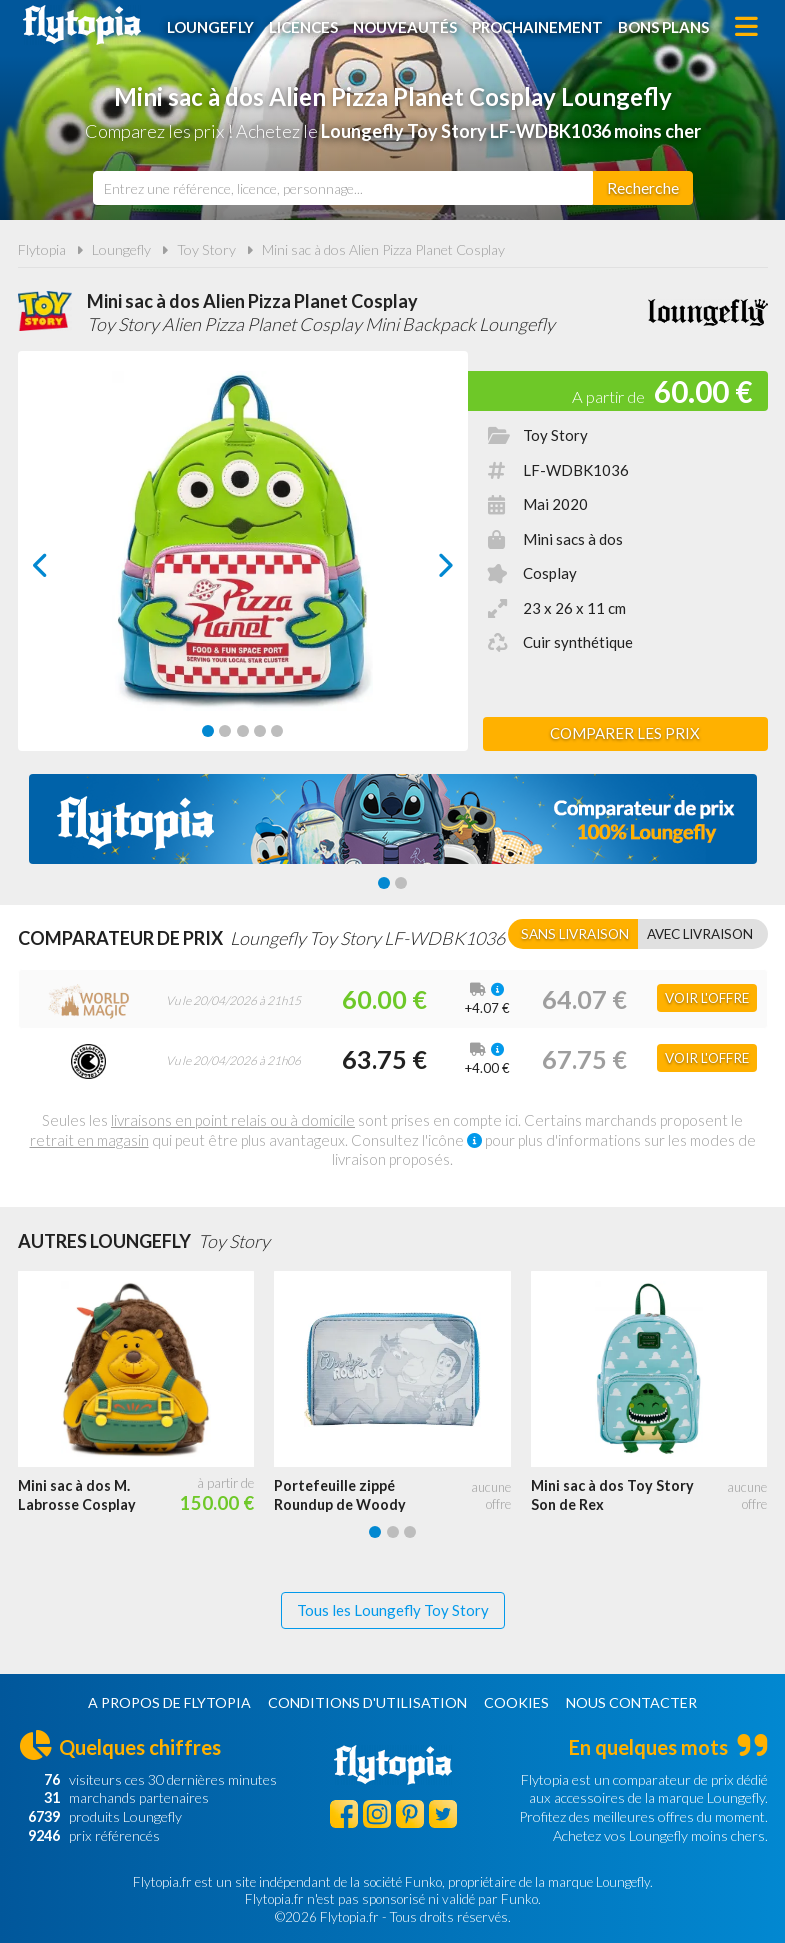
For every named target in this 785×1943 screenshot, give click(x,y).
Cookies (516, 1702)
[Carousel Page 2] (225, 731)
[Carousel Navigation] (243, 565)
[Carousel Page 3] (243, 731)
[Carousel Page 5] (277, 731)
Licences (303, 27)
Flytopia (82, 25)
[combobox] (343, 188)
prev (63, 570)
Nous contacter (631, 1702)
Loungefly (210, 27)
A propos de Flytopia (169, 1702)
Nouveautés (405, 27)
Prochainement (537, 27)
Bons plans (663, 27)
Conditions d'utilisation (367, 1702)
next (422, 570)
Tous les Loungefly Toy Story (393, 1610)
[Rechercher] (643, 188)
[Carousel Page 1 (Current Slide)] (208, 731)
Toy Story (206, 249)
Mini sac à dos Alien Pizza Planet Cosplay (383, 249)
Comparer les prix (625, 733)
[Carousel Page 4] (260, 731)
